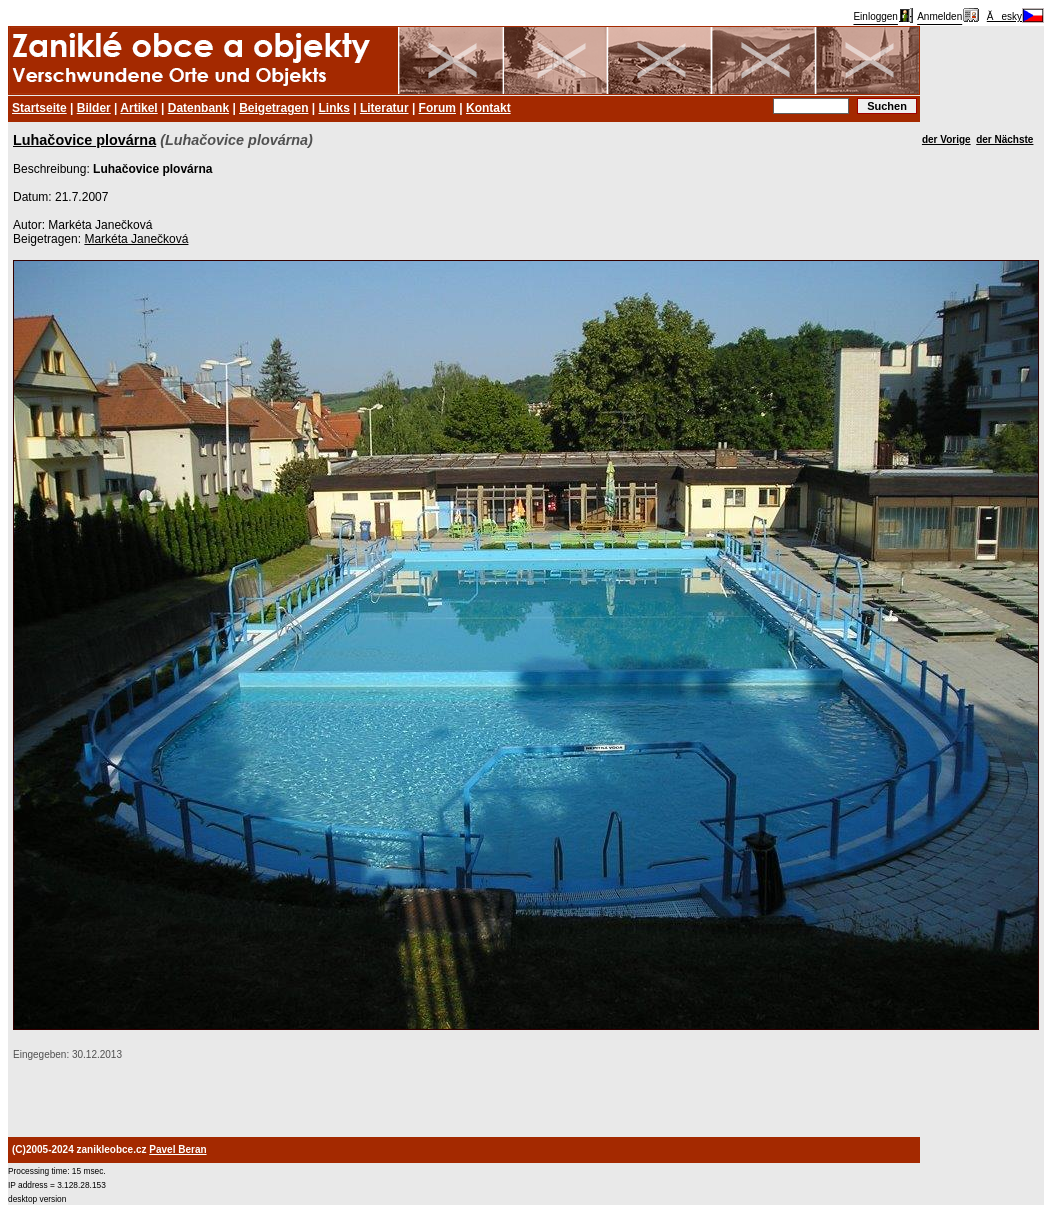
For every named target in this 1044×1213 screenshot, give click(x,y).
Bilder (94, 108)
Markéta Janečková (136, 239)
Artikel (138, 108)
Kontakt (488, 108)
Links (334, 108)
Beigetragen (273, 108)
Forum (437, 108)
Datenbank (198, 108)
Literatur (384, 108)
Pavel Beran (177, 1149)
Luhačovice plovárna (84, 140)
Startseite (39, 108)
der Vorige (946, 139)
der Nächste (1004, 139)
